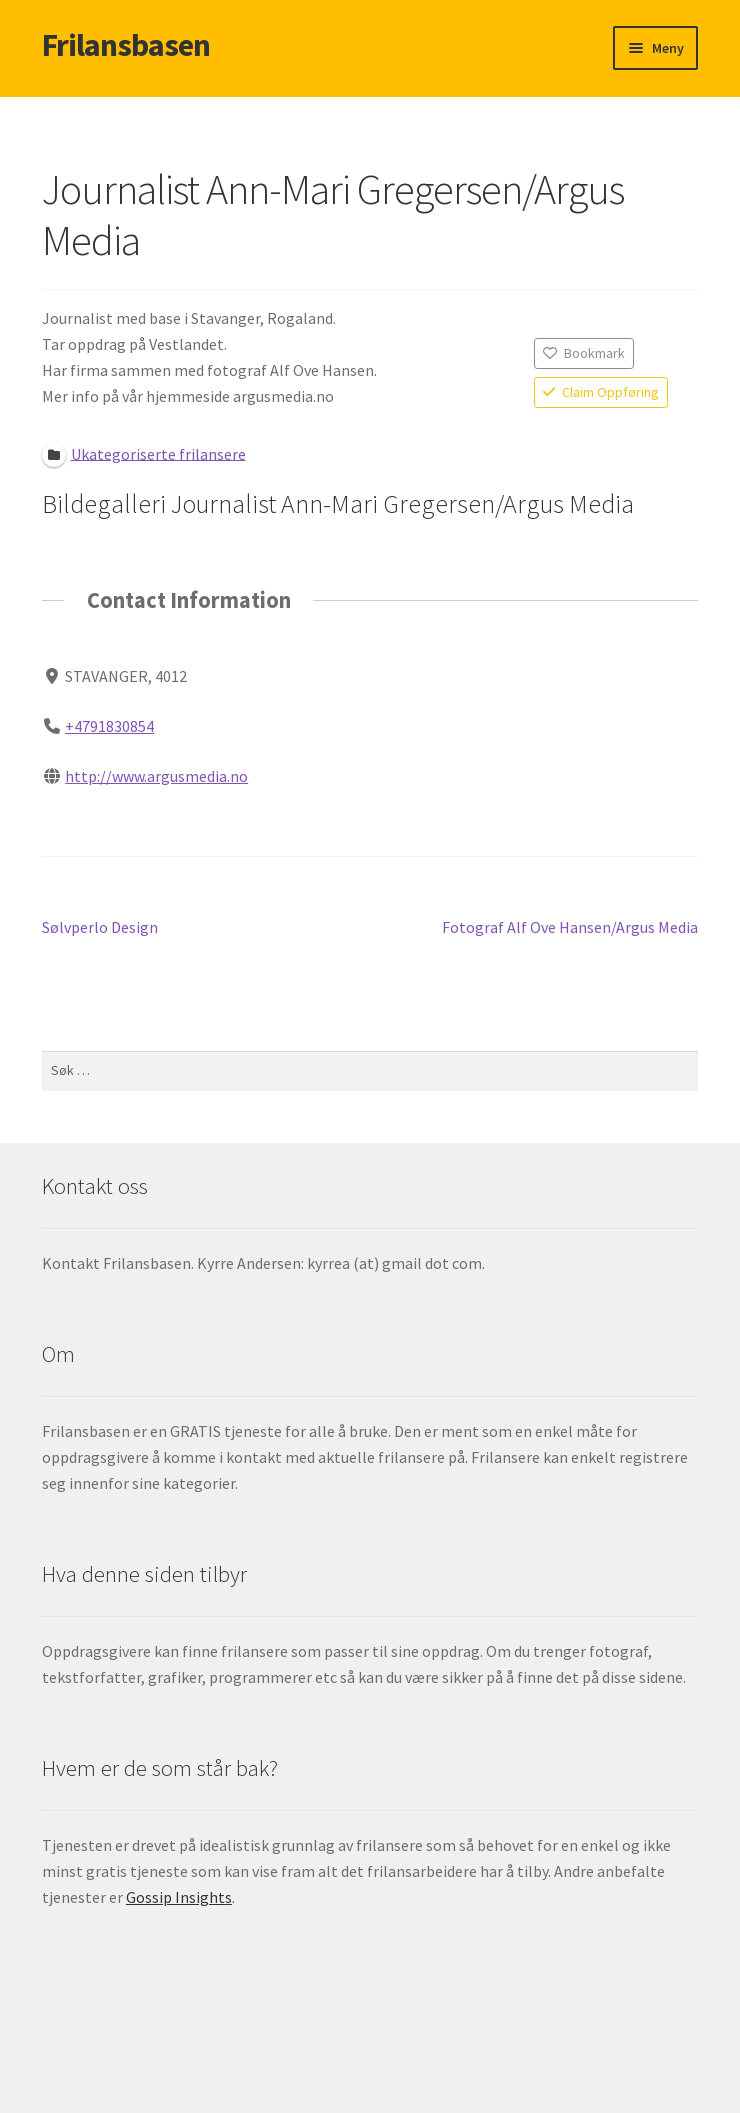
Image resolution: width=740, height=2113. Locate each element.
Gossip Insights (179, 1897)
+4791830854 (109, 726)
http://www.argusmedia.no (156, 776)
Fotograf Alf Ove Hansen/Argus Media (570, 928)
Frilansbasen (126, 45)
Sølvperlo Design (100, 928)
